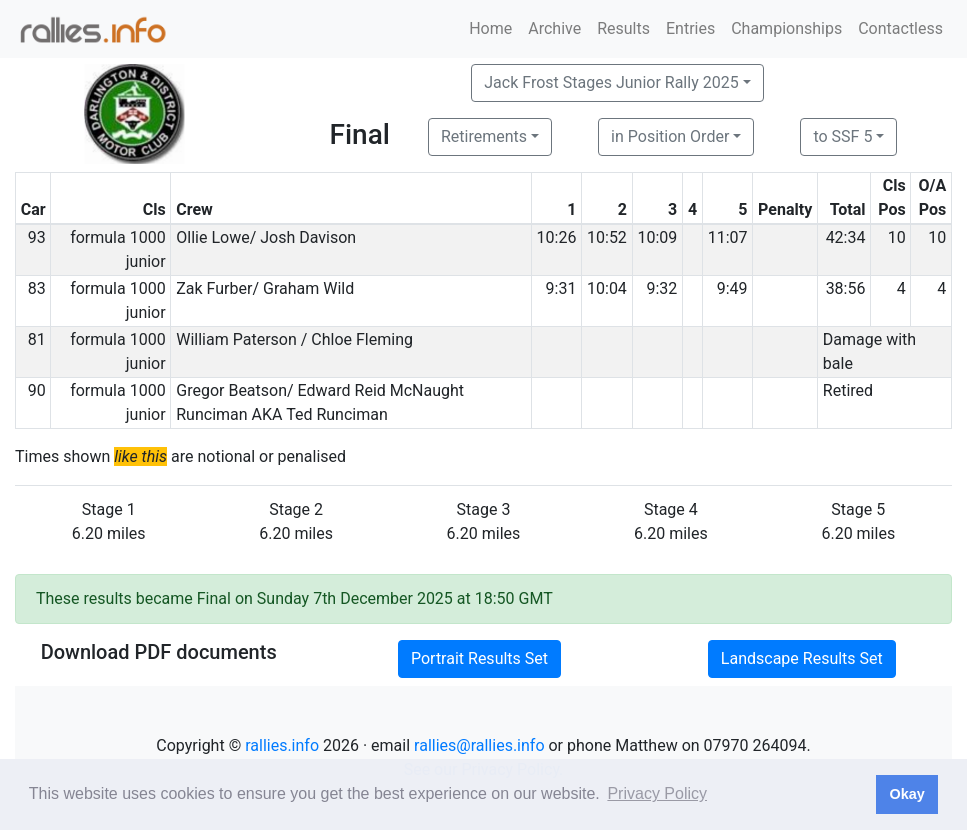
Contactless (900, 28)
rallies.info (282, 745)
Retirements (484, 136)
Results (623, 28)
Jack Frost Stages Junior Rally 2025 (611, 82)
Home (490, 28)
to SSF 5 (842, 136)
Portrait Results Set (479, 658)
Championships (786, 28)
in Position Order (670, 136)
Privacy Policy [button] (657, 793)
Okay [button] (906, 794)
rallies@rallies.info (479, 745)
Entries (690, 28)
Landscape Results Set (802, 658)
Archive (554, 28)
